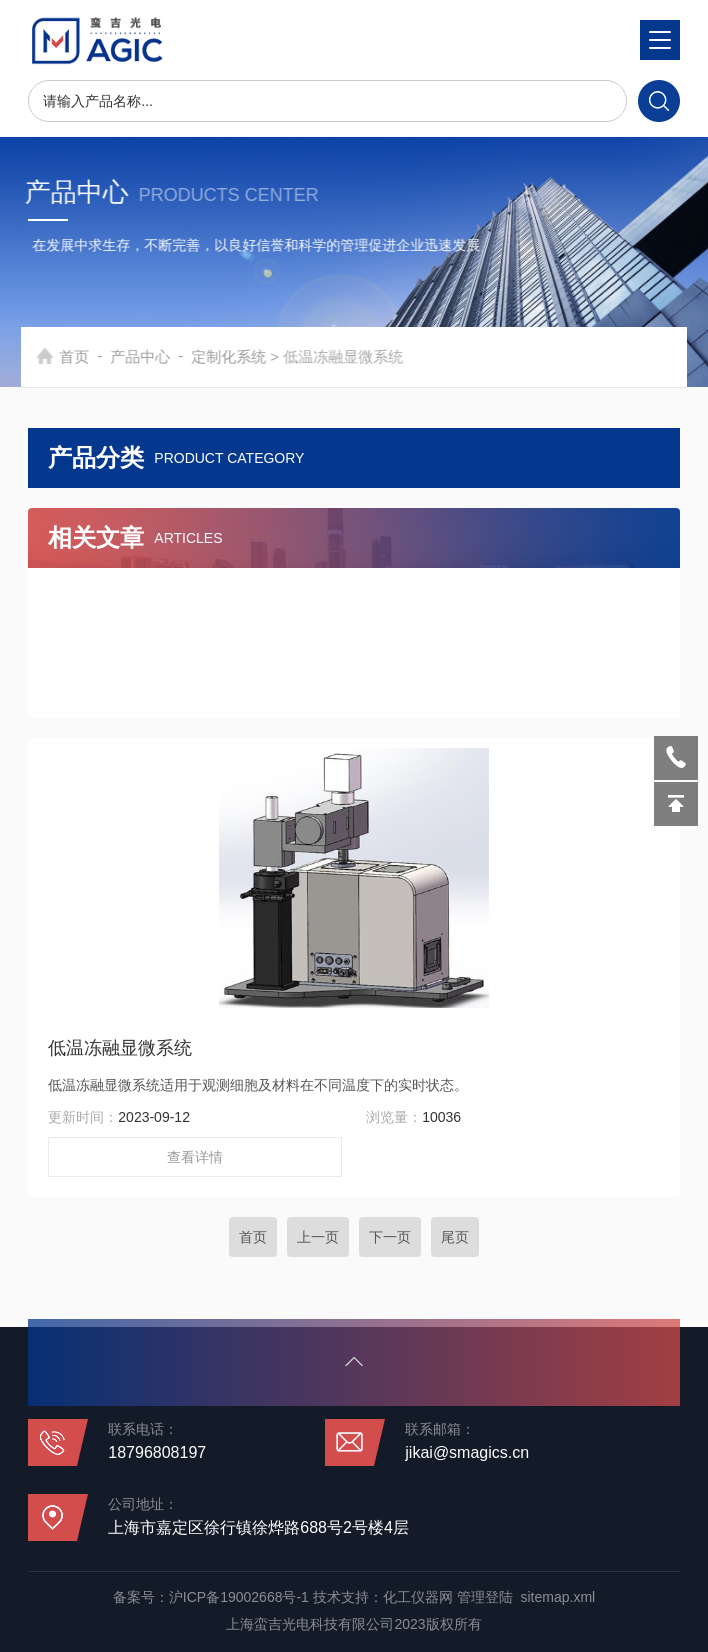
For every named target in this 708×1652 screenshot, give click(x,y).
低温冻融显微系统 (120, 1048)
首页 (97, 356)
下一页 (390, 1237)
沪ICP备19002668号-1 (239, 1597)
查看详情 (195, 1157)
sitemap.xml (557, 1597)
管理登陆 (485, 1597)
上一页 (318, 1237)
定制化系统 (251, 356)
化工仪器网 (418, 1597)
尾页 (455, 1237)
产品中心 (163, 356)
